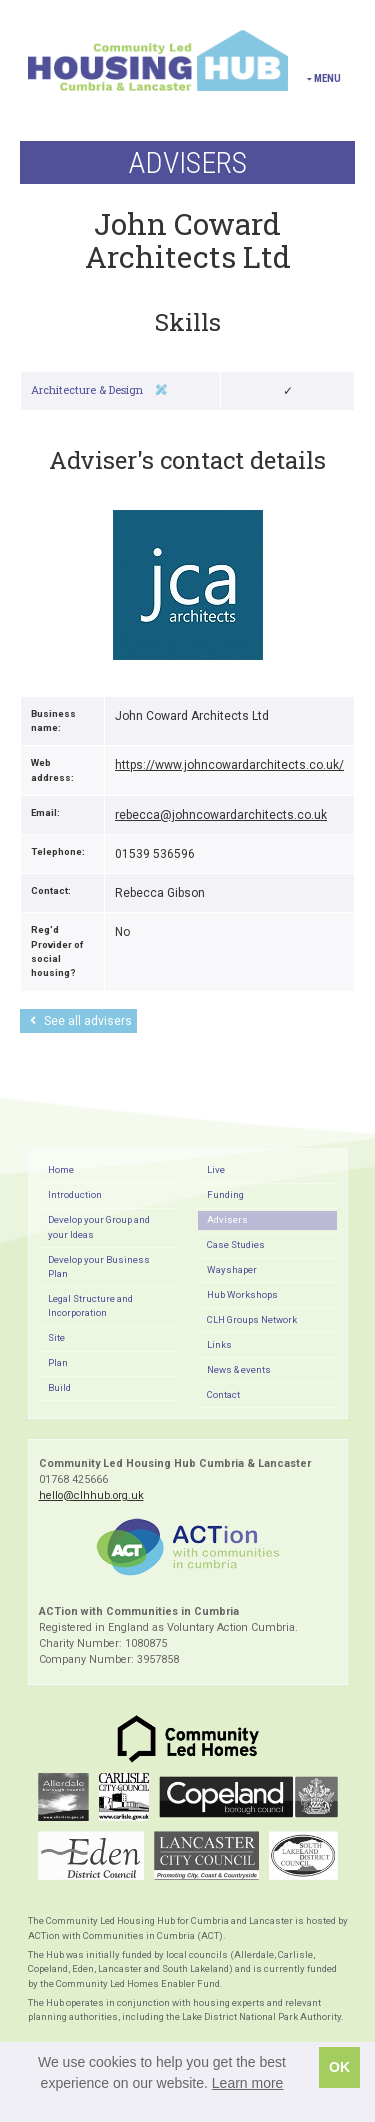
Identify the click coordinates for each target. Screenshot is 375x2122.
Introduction (75, 1194)
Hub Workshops (242, 1294)
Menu (324, 78)
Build (59, 1387)
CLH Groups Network (252, 1319)
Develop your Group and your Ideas (99, 1226)
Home (61, 1169)
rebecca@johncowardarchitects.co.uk (221, 815)
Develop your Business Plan (99, 1266)
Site (56, 1337)
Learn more (248, 2083)
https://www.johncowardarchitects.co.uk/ (229, 765)
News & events (239, 1369)
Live (216, 1169)
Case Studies (236, 1244)
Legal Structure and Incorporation (90, 1305)
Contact (223, 1394)
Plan (58, 1362)
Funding (225, 1194)
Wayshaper (232, 1269)
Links (219, 1344)
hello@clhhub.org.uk (91, 1495)
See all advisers (81, 1021)
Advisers (227, 1219)
